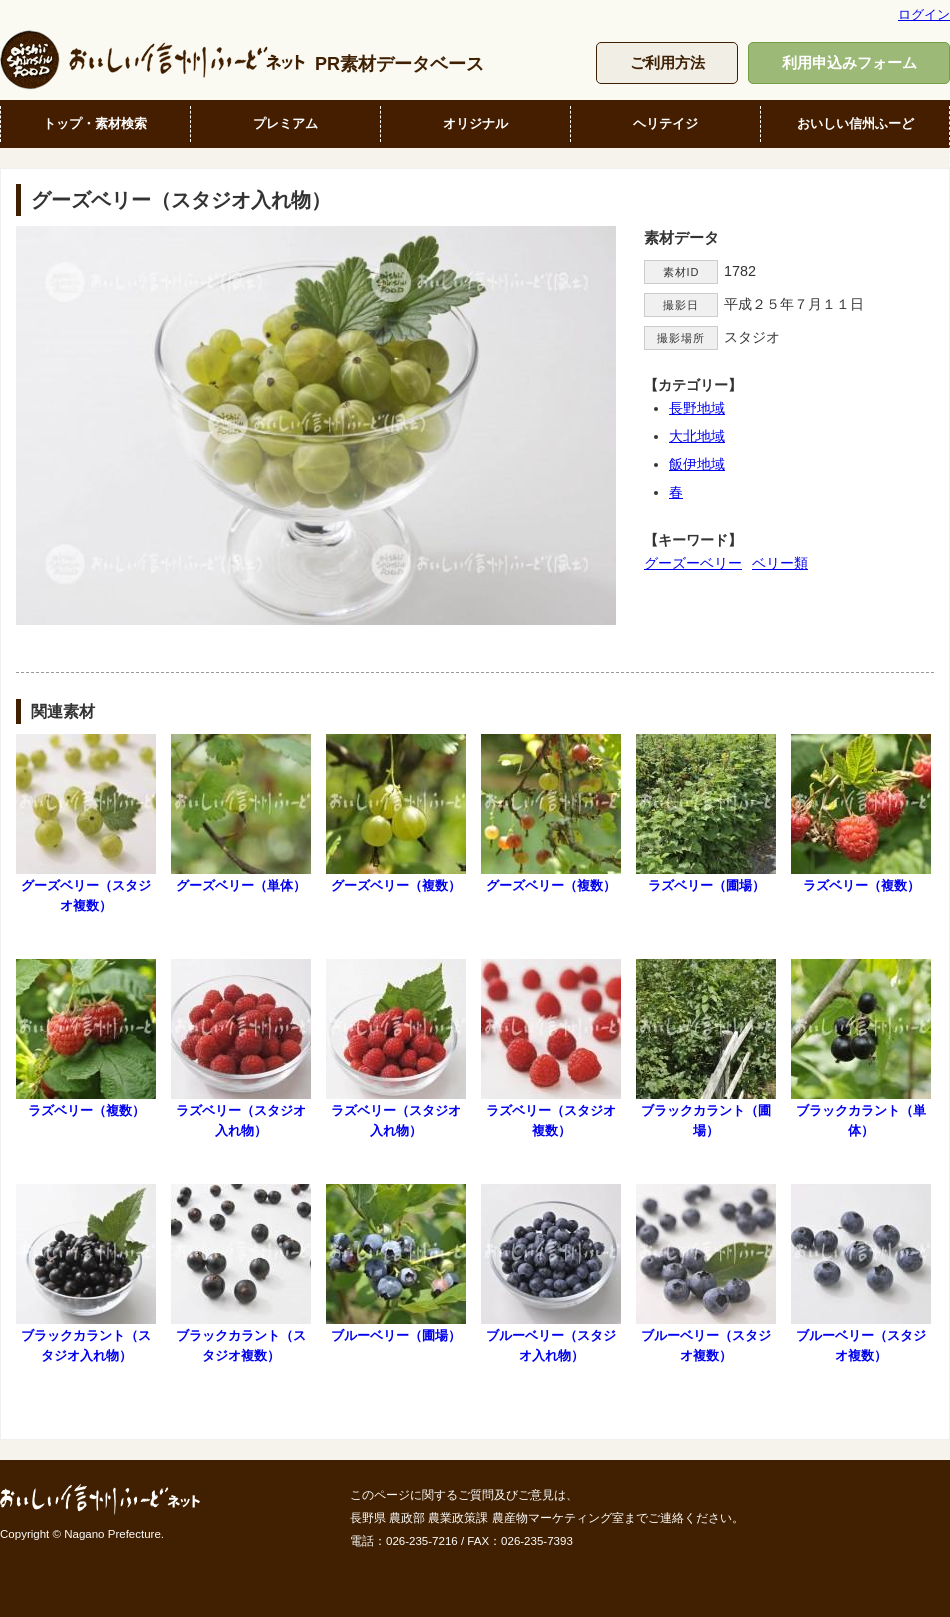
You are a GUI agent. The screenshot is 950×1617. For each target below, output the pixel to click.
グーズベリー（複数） (396, 813)
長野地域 (697, 408)
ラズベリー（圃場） (706, 813)
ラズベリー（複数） (861, 813)
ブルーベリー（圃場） (396, 1263)
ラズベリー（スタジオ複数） (551, 1048)
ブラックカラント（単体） (861, 1048)
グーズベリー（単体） (241, 813)
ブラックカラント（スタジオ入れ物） (86, 1273)
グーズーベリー (693, 563)
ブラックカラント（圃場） (706, 1048)
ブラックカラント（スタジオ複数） (241, 1273)
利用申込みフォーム (849, 62)
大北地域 (697, 436)
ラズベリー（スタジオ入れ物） (241, 1048)
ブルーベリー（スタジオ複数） (706, 1273)
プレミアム (285, 123)
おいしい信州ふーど (855, 123)
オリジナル (475, 123)
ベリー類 (780, 563)
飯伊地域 (697, 464)
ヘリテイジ (665, 123)
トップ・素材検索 (95, 123)
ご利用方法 (667, 62)
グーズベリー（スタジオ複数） (86, 823)
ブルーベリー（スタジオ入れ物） (551, 1273)
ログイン (924, 14)
